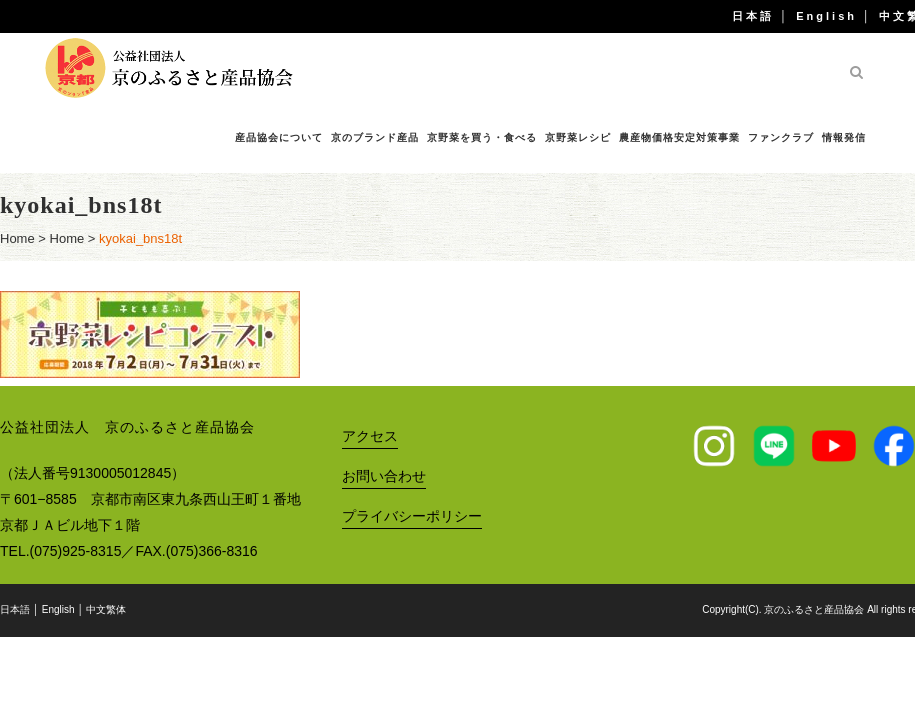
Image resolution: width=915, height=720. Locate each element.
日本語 (753, 16)
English (826, 16)
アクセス (370, 436)
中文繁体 (106, 609)
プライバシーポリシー (412, 516)
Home (17, 238)
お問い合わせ (384, 476)
